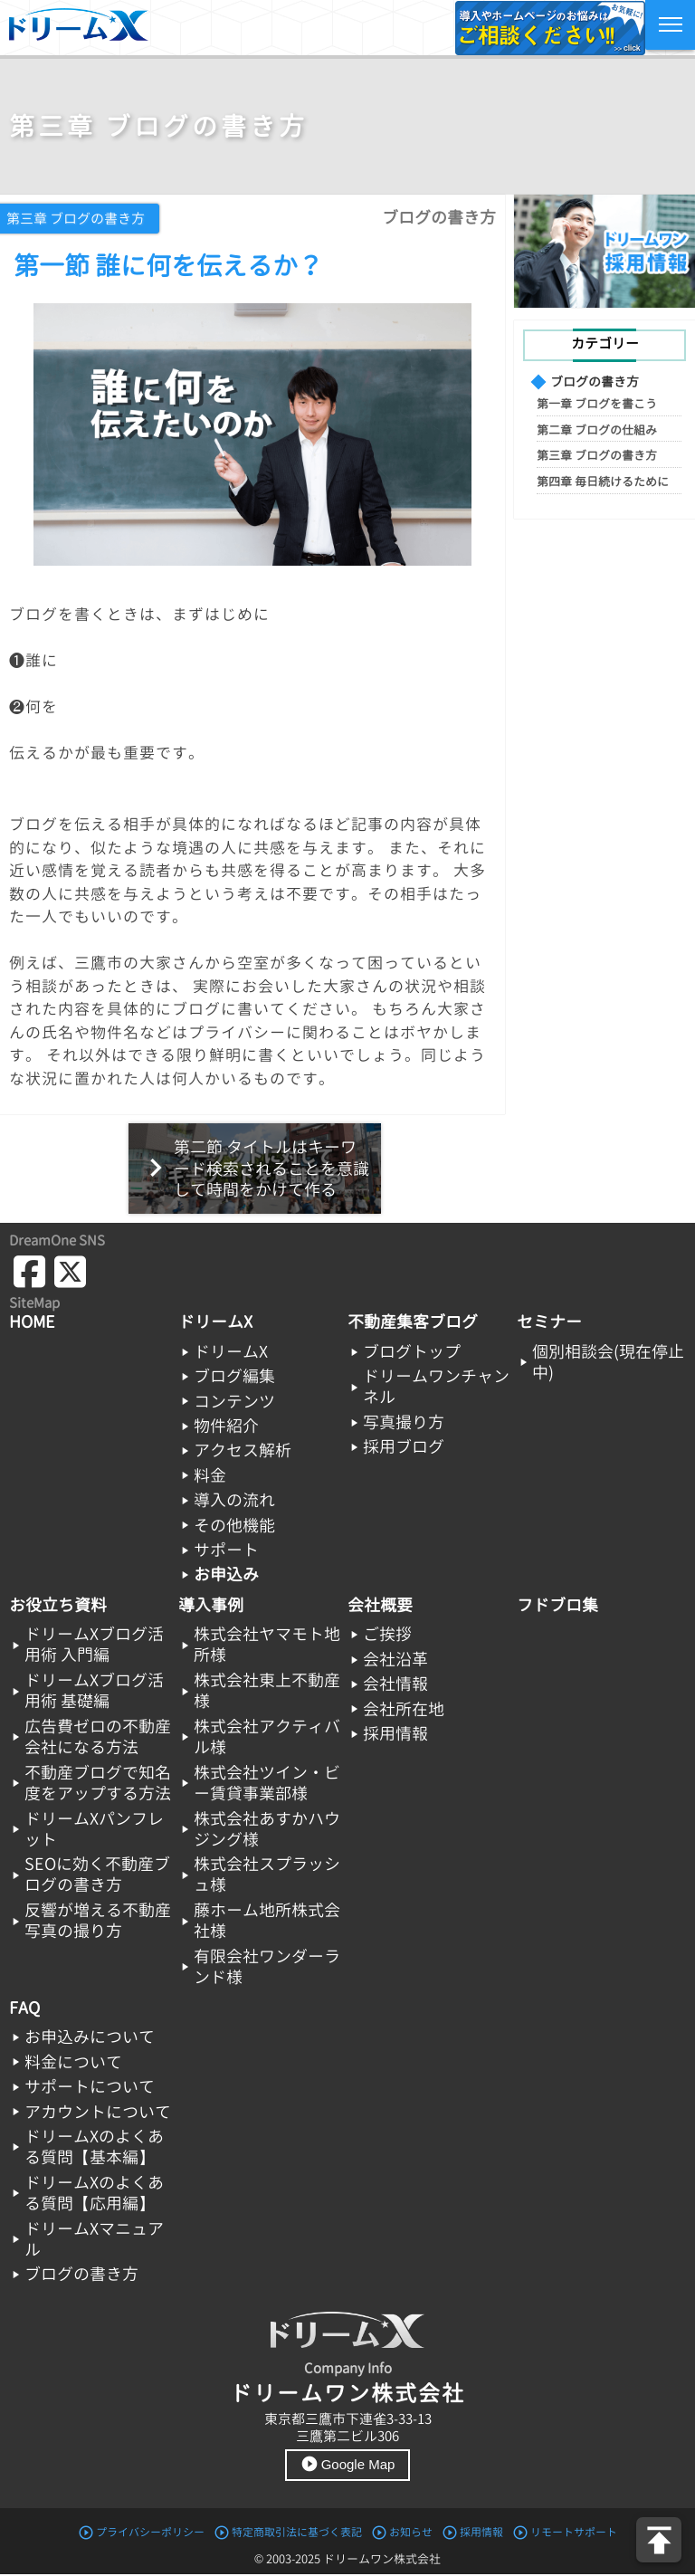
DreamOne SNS (57, 1240)
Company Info (348, 2368)
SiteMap (34, 1302)
